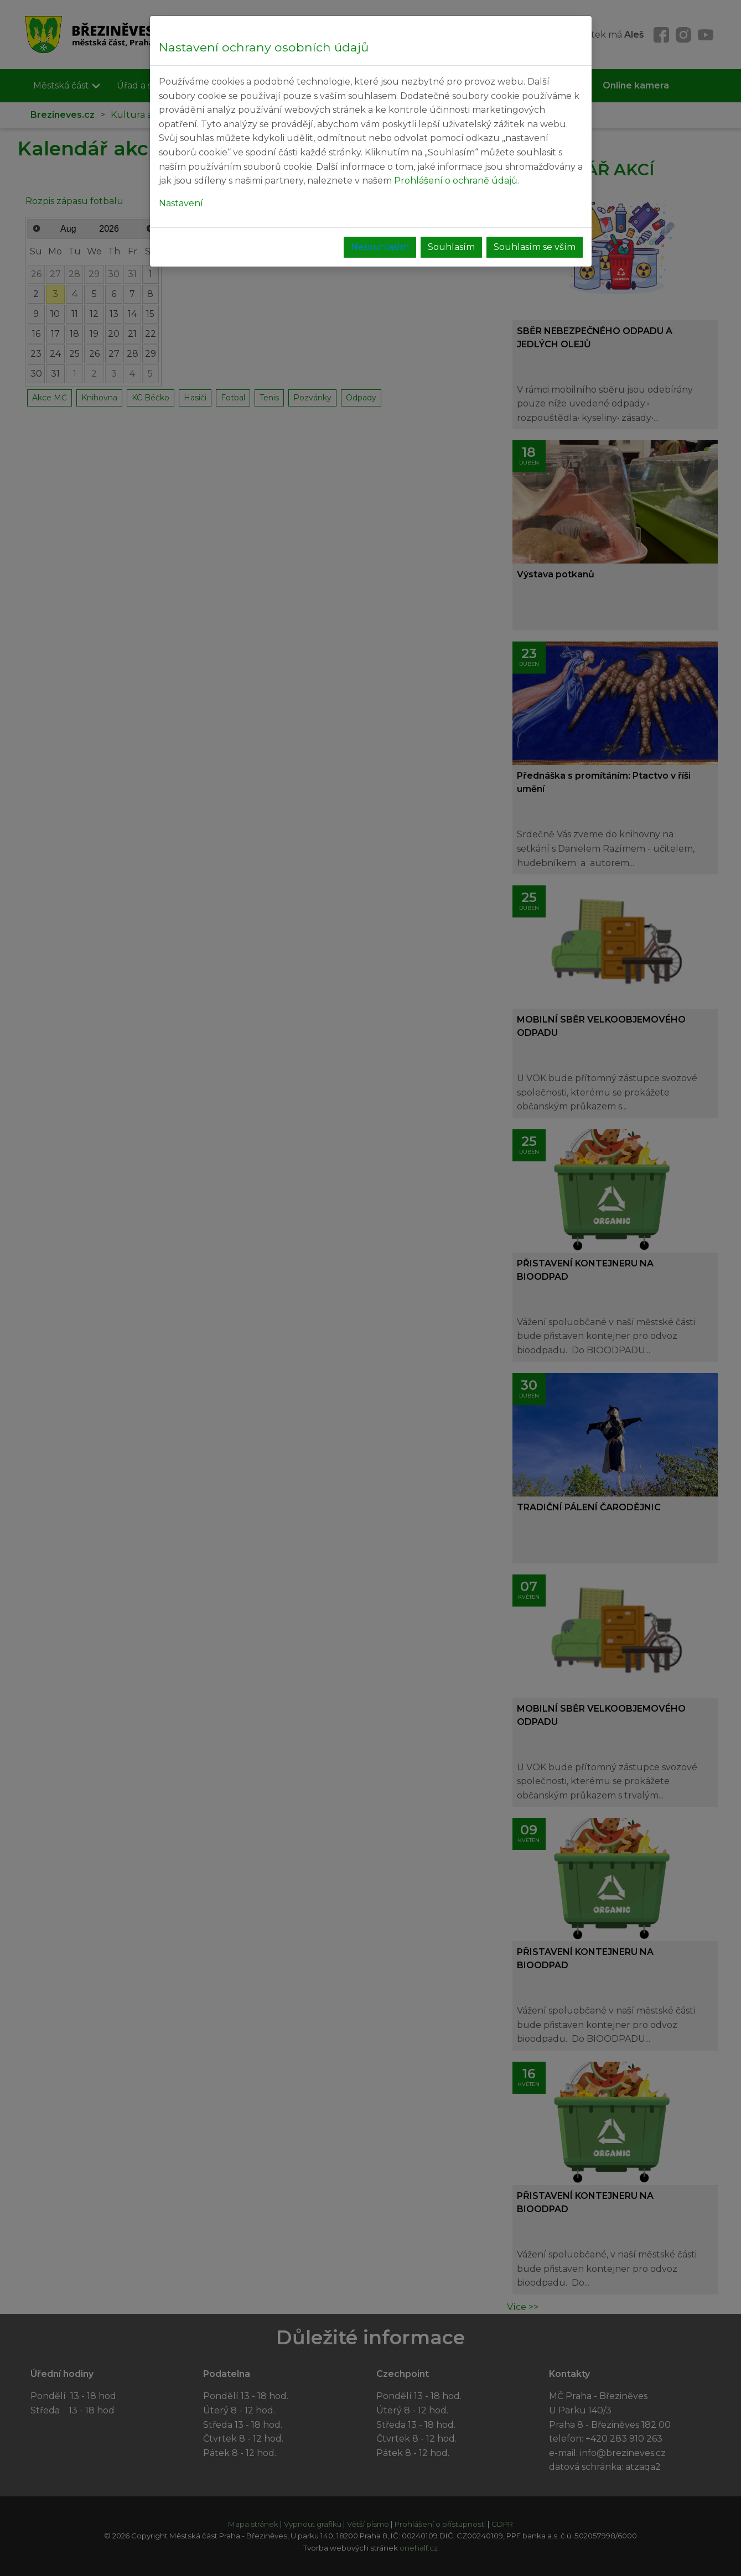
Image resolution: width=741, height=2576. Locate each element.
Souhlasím (451, 247)
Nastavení (181, 203)
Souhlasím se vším (535, 247)
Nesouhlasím (380, 247)
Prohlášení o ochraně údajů (455, 180)
